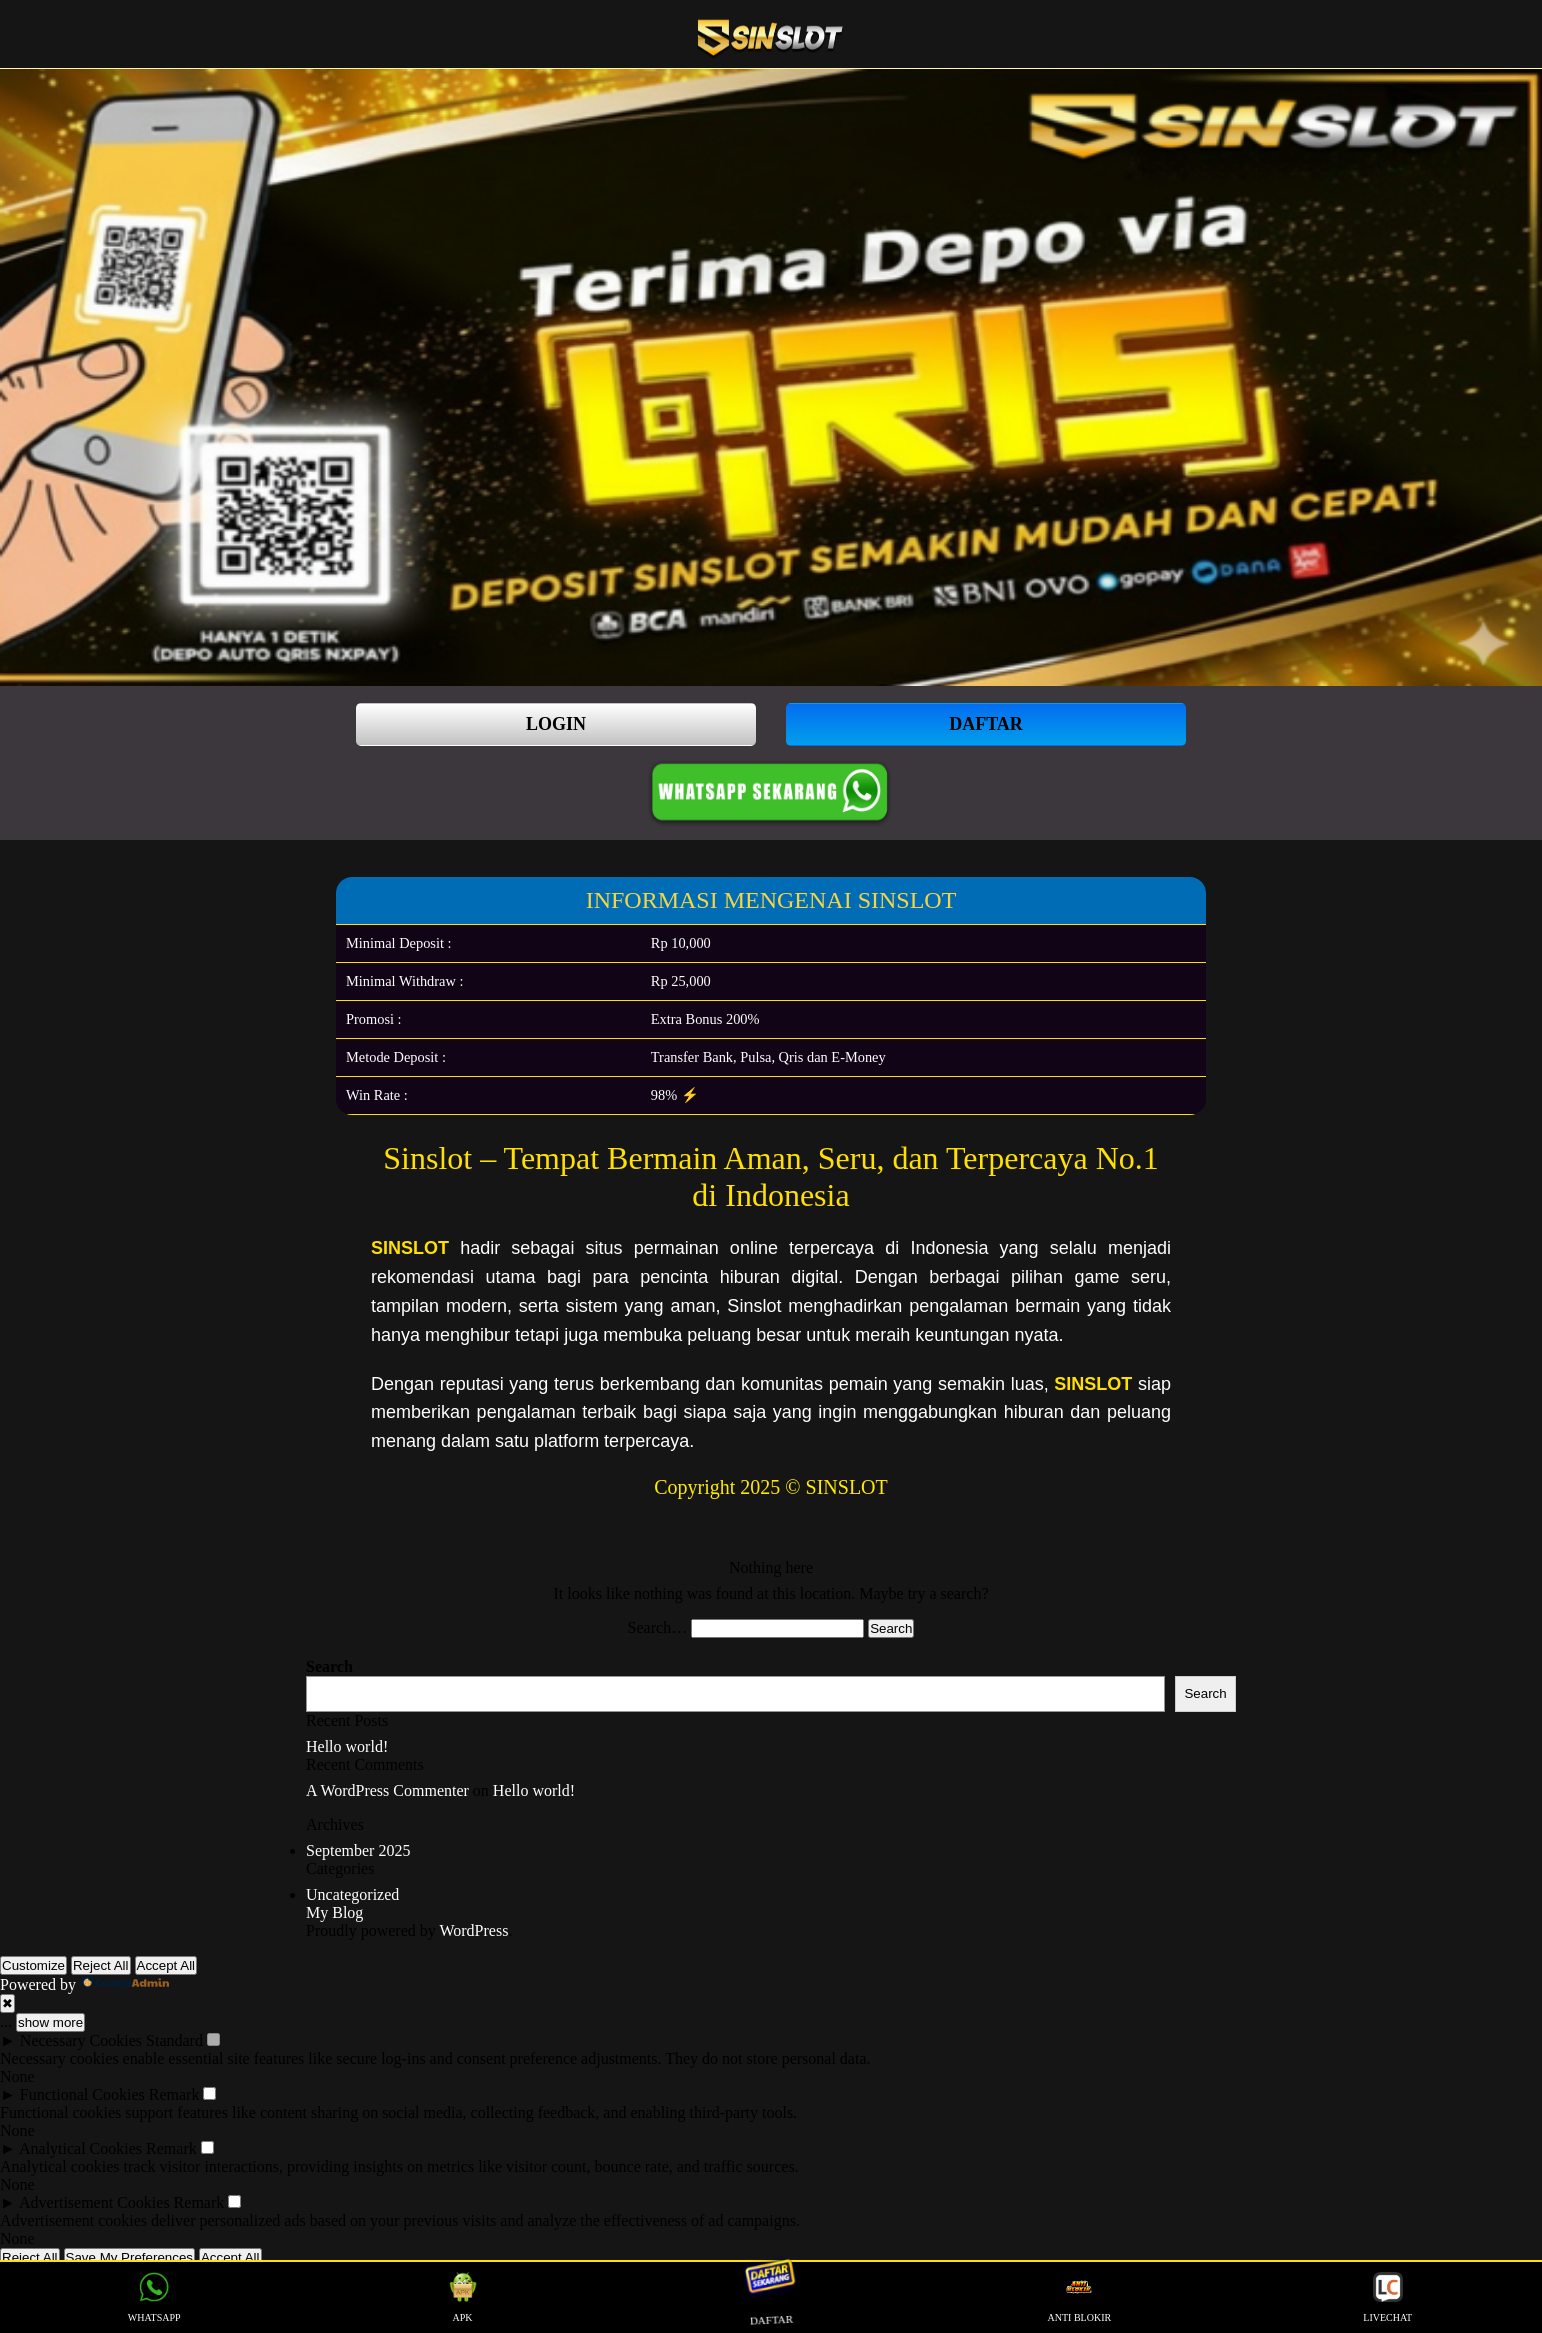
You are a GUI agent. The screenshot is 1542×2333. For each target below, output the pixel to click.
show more (50, 2022)
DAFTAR (986, 724)
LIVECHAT (1387, 2297)
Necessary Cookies (81, 2040)
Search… (658, 1627)
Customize (33, 1965)
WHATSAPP (154, 2297)
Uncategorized (352, 1894)
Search (329, 1666)
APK (463, 2297)
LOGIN (556, 724)
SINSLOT (410, 1248)
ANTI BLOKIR (1080, 2297)
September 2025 (358, 1850)
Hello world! (347, 1746)
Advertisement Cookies (94, 2202)
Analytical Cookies (80, 2148)
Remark (174, 2094)
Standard (174, 2040)
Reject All (101, 1965)
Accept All (166, 1965)
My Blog (334, 1912)
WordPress (473, 1930)
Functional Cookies (82, 2094)
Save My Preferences (129, 2257)
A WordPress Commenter (387, 1790)
